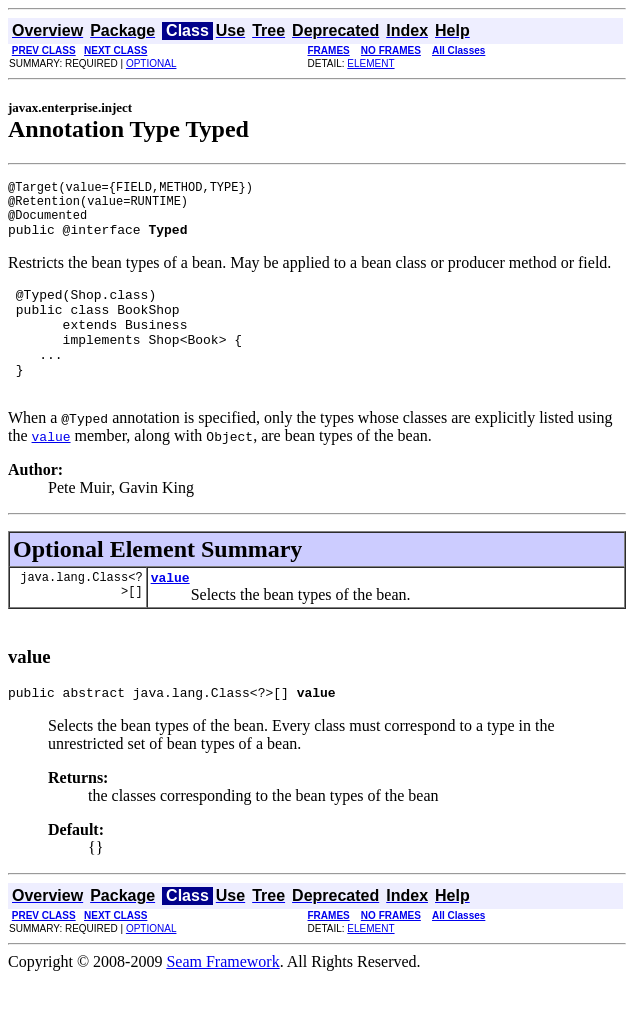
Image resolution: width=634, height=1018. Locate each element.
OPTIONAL (151, 63)
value (170, 613)
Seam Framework (222, 1000)
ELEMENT (370, 63)
